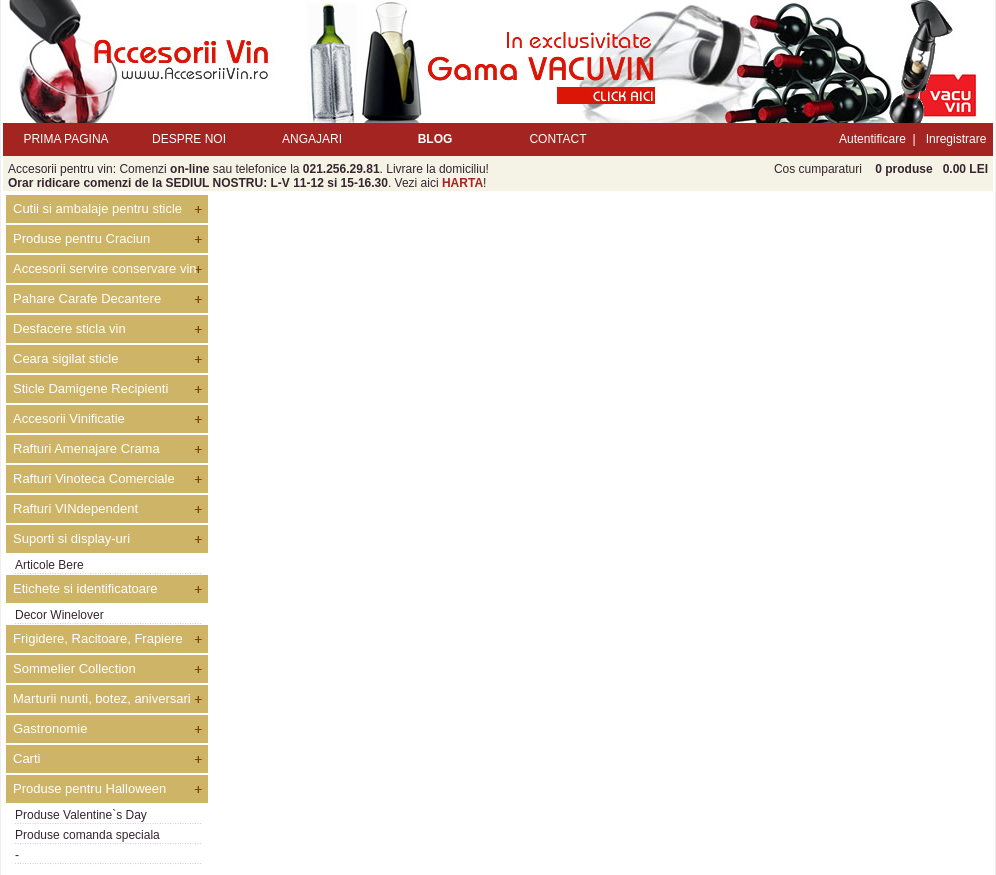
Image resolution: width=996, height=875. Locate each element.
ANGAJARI (312, 139)
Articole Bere (49, 565)
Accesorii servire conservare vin (105, 268)
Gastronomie (50, 728)
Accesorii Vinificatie (69, 418)
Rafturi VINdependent (75, 508)
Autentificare (872, 139)
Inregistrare (956, 139)
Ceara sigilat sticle (66, 358)
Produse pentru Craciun (81, 238)
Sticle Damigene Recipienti (90, 388)
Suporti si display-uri (71, 538)
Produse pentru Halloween (89, 788)
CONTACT (557, 139)
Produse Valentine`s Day (81, 815)
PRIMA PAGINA (65, 139)
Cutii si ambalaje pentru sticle (97, 208)
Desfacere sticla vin (69, 328)
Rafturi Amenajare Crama (86, 448)
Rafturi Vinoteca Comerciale (94, 478)
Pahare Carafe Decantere (87, 298)
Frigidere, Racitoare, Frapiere (98, 638)
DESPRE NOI (189, 139)
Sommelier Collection (74, 668)
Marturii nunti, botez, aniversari (102, 698)
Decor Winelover (59, 615)
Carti (26, 758)
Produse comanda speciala (87, 835)
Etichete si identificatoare (85, 588)
